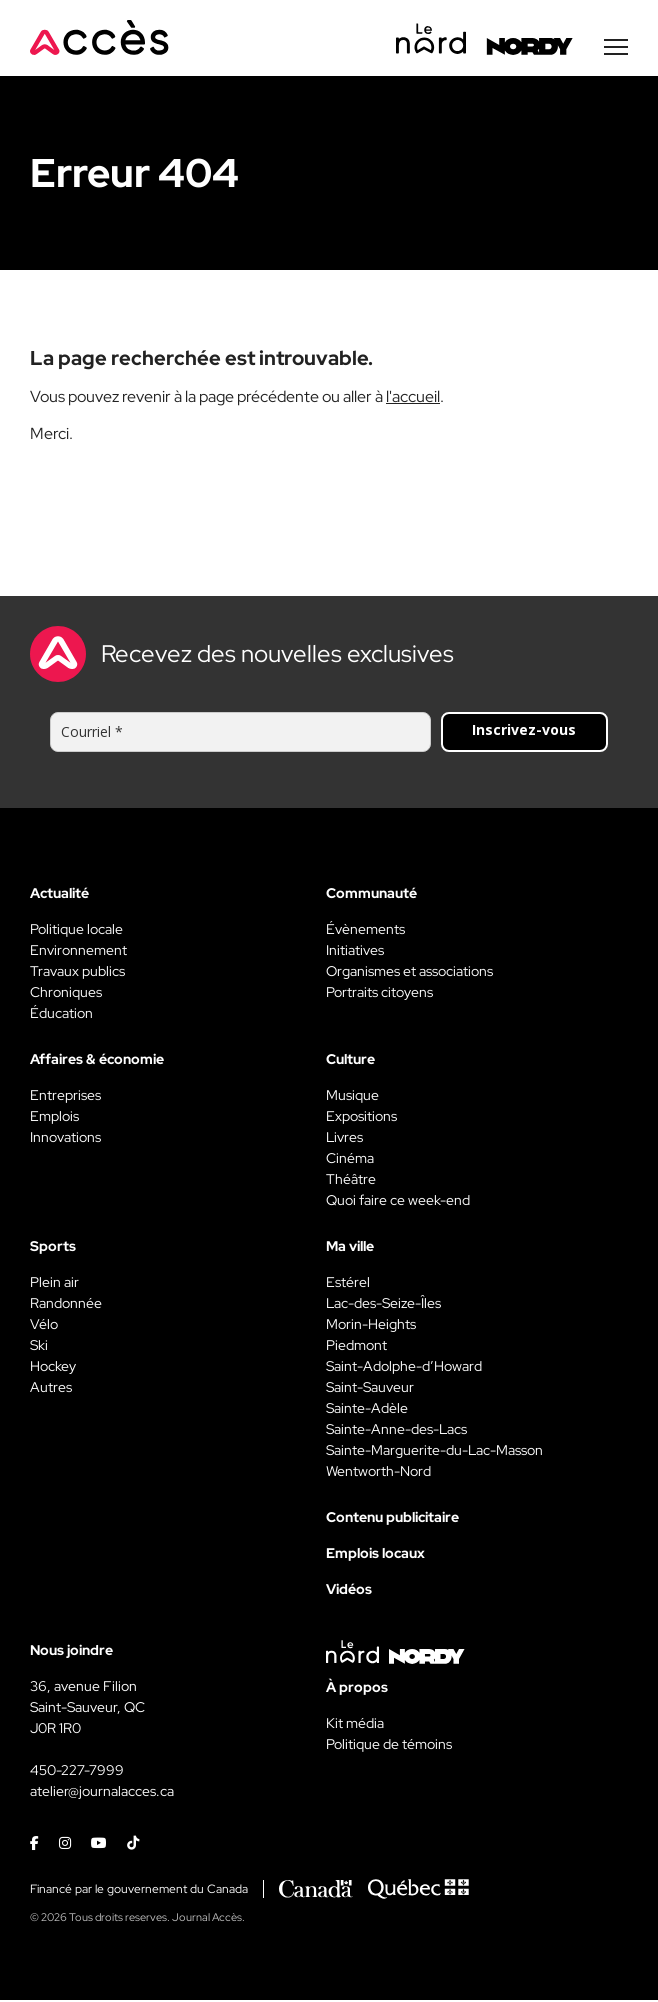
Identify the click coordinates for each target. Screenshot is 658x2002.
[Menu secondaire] (616, 49)
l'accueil (413, 398)
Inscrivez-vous (524, 731)
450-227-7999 (77, 1772)
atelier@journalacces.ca (102, 1793)
